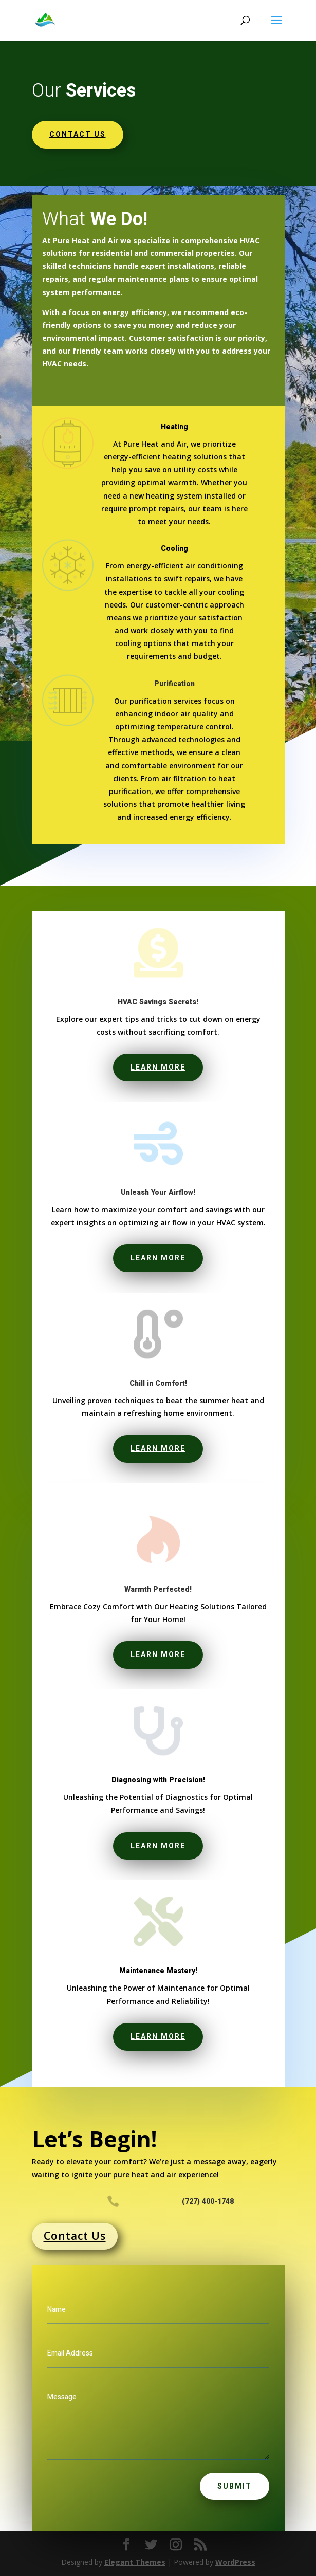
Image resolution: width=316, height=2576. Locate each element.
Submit (234, 2486)
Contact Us (75, 2236)
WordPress (235, 2562)
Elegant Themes (134, 2562)
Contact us (77, 134)
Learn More (158, 1067)
